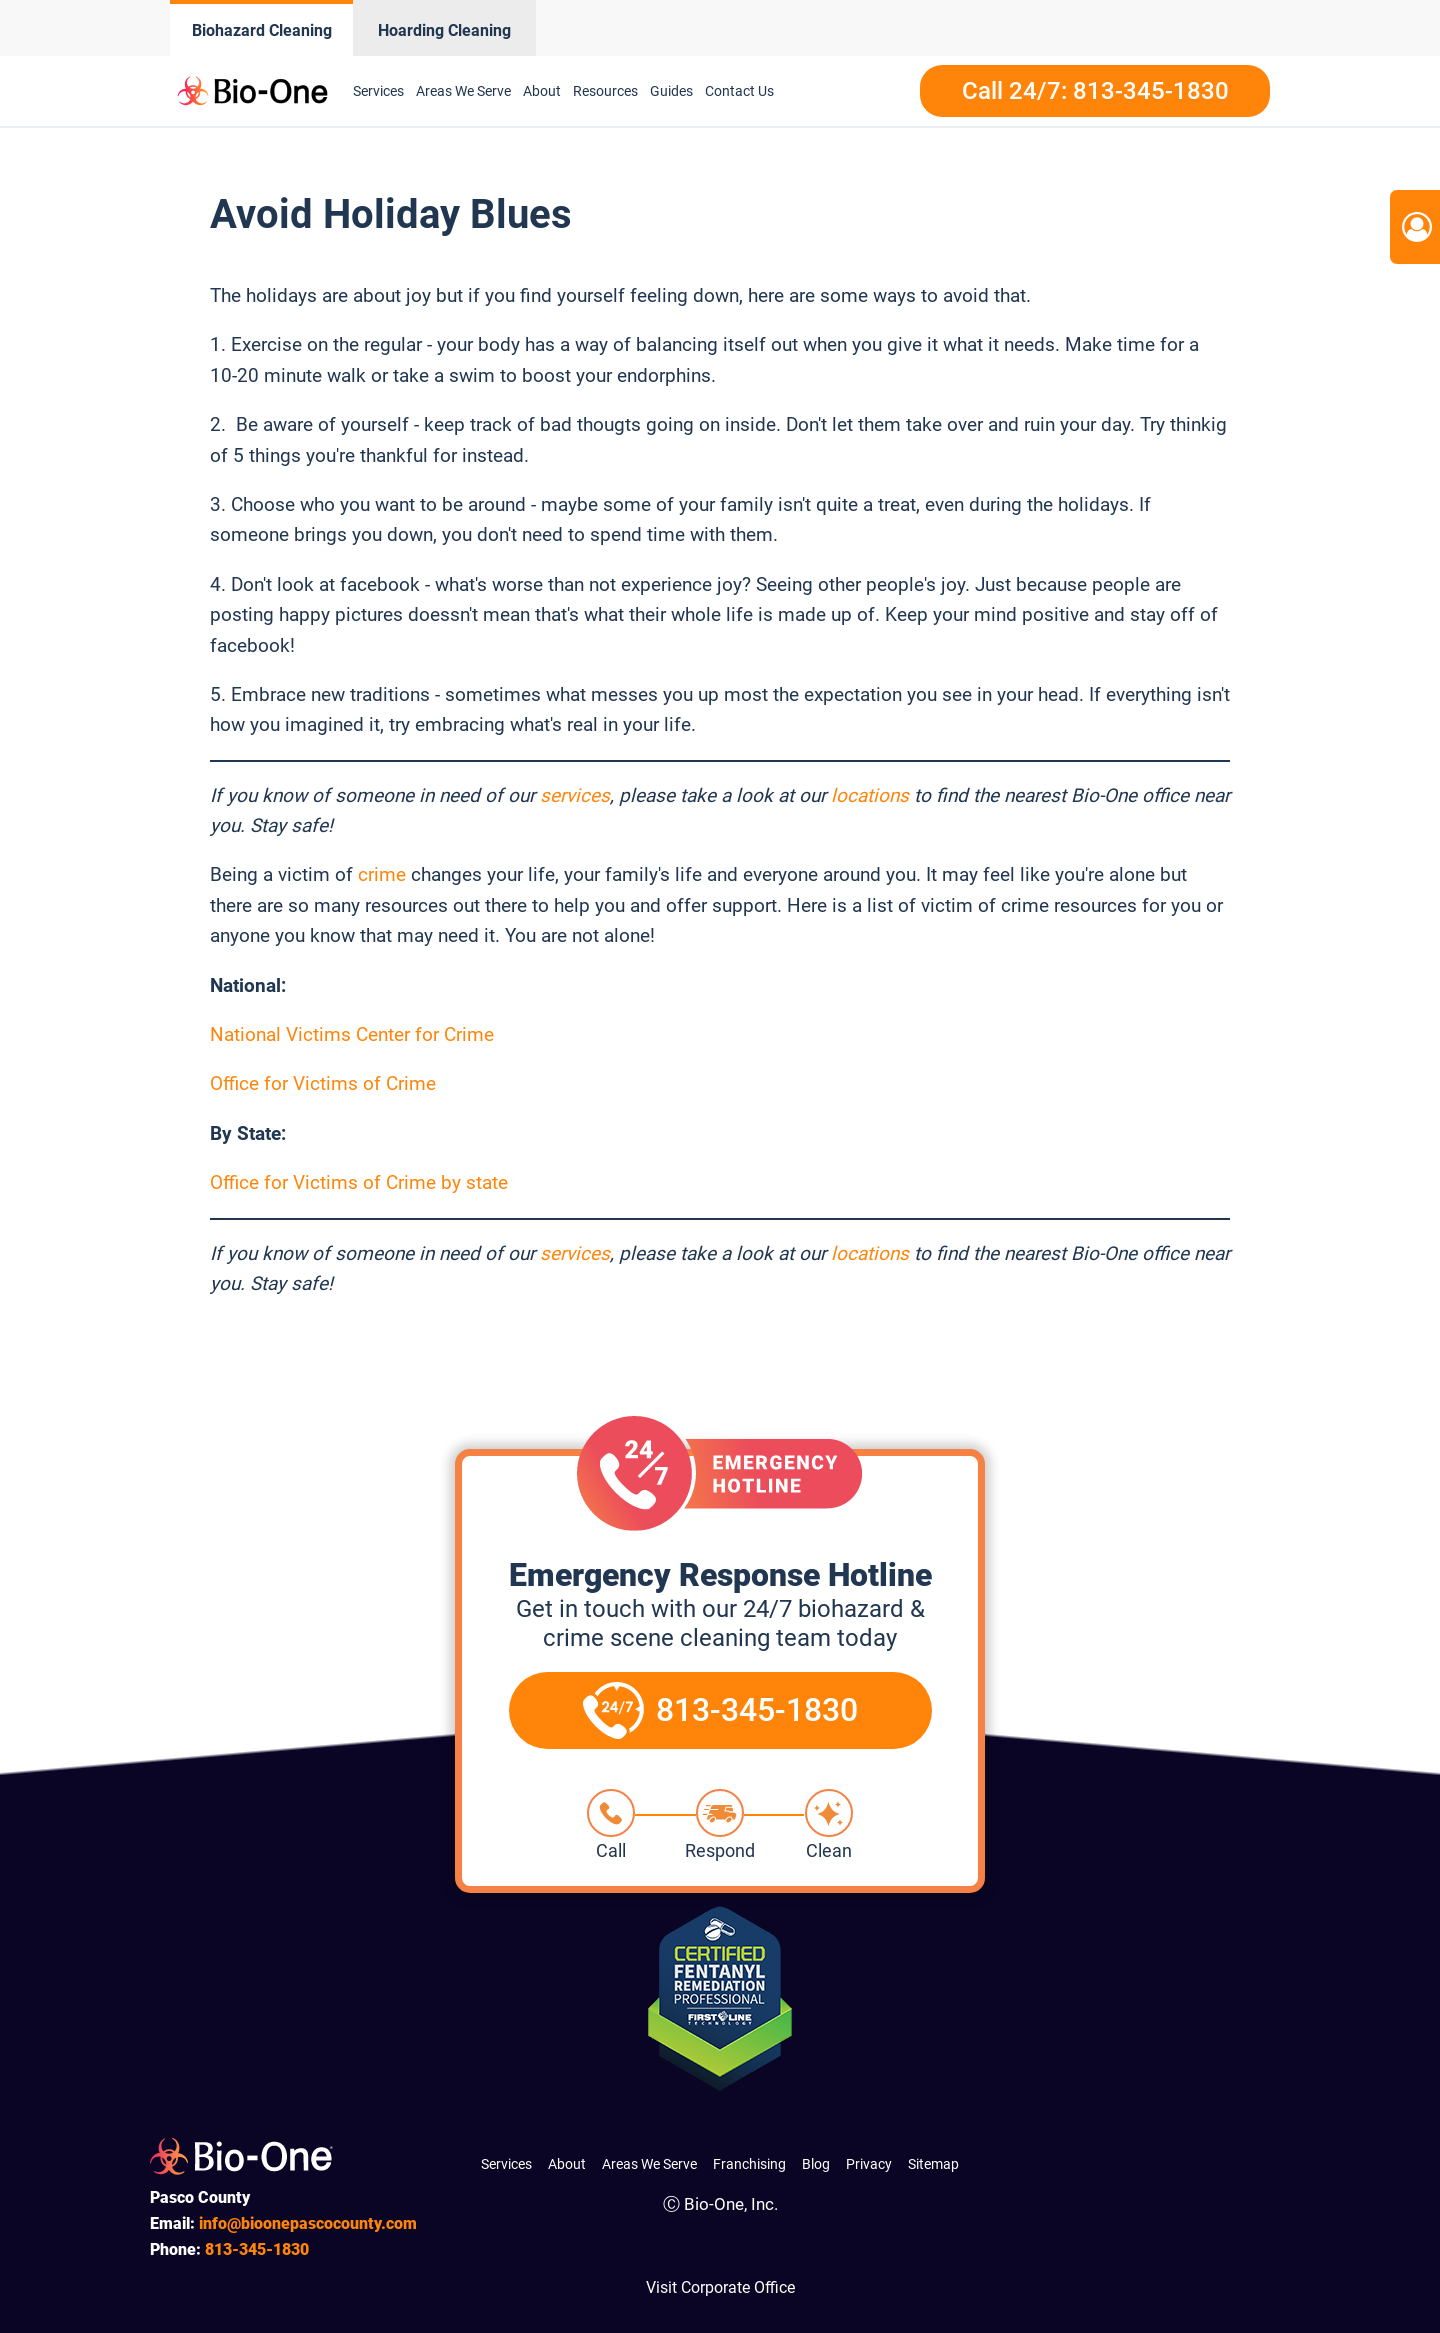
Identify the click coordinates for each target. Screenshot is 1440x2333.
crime (382, 874)
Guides (671, 91)
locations (870, 795)
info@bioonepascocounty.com (308, 2223)
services (575, 795)
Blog (816, 2164)
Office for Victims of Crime (323, 1083)
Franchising (749, 2164)
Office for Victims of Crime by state (359, 1182)
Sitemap (933, 2164)
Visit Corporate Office (720, 2287)
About (542, 91)
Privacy (869, 2164)
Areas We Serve (463, 91)
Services (378, 91)
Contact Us (739, 91)
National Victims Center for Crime (352, 1034)
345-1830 (257, 2249)
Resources (605, 91)
